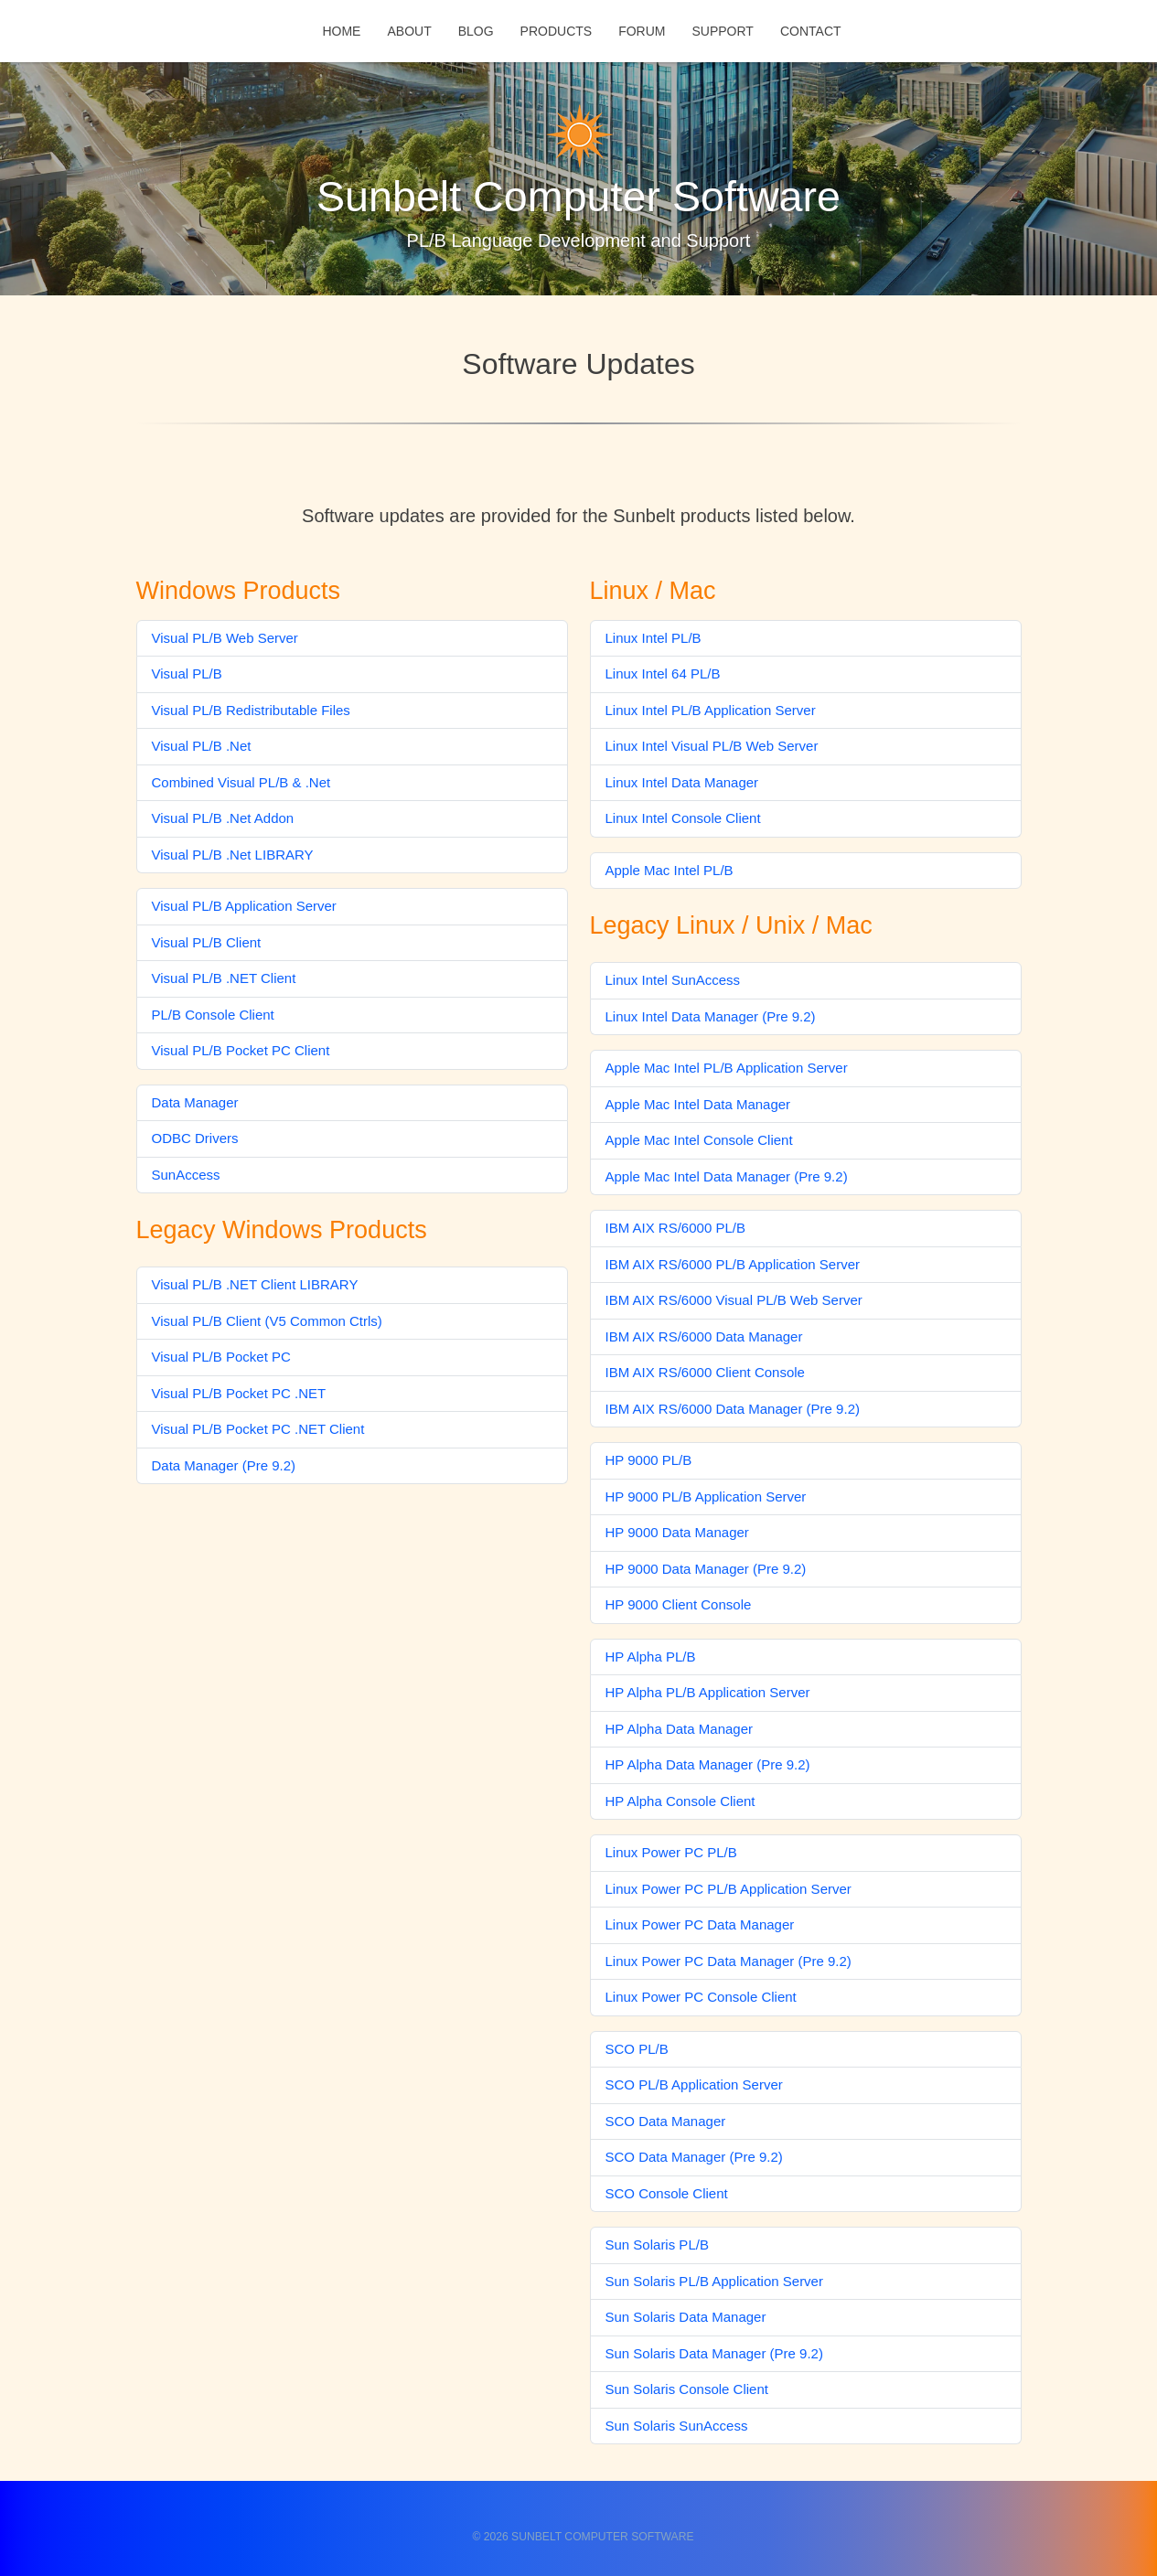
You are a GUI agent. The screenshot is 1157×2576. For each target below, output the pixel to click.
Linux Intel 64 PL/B (663, 673)
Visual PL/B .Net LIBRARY (233, 854)
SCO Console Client (666, 2193)
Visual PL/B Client (207, 942)
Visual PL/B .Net (202, 746)
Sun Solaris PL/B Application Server (714, 2281)
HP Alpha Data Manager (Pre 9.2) (707, 1764)
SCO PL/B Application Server (694, 2084)
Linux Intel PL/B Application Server (710, 710)
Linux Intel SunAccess (673, 980)
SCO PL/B (637, 2049)
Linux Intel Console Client (683, 818)
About (409, 32)
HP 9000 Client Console (678, 1604)
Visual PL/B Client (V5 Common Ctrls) (267, 1321)
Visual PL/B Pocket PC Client (241, 1050)
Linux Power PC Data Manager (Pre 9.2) (728, 1961)
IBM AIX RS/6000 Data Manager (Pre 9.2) (732, 1408)
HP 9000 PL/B (648, 1460)
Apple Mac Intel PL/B (669, 870)
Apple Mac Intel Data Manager (698, 1104)
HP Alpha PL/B (650, 1656)
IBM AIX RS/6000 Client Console (705, 1372)
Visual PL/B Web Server (225, 638)
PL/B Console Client (213, 1014)
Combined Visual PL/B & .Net (241, 782)
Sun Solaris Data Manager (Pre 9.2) (714, 2353)
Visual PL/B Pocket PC (221, 1356)
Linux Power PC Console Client (701, 1996)
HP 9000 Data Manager (677, 1532)
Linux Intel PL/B (653, 638)
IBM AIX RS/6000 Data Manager (704, 1336)
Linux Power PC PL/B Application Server (728, 1889)
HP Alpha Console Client (680, 1801)
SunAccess (186, 1174)
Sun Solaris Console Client (686, 2389)
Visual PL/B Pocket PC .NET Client (258, 1429)
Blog (476, 32)
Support (722, 32)
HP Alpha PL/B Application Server (707, 1692)
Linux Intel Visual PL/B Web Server (712, 746)
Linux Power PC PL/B (671, 1852)
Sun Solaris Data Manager (685, 2317)
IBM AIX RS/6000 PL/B (675, 1227)
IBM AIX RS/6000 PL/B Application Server (732, 1264)
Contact (810, 32)
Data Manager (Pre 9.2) (224, 1465)
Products (556, 32)
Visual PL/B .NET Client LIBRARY (255, 1284)
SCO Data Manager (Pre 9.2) (694, 2156)
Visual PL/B (187, 673)
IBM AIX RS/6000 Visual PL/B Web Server (733, 1300)
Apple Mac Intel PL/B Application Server (726, 1067)
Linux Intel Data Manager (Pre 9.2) (710, 1016)
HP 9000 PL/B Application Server (706, 1496)
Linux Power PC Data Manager (700, 1924)
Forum (641, 32)
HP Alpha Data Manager (679, 1729)
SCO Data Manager (665, 2121)
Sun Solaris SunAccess (676, 2425)
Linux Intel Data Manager (682, 782)
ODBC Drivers (195, 1138)
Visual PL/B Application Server (244, 906)
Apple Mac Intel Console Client (699, 1140)
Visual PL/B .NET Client (224, 978)
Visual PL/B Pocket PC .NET (239, 1393)
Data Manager (195, 1102)
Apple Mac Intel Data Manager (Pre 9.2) (726, 1176)
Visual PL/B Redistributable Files (251, 710)
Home (341, 32)
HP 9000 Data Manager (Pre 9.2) (706, 1569)
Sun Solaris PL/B (657, 2244)
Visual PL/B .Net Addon (223, 818)
